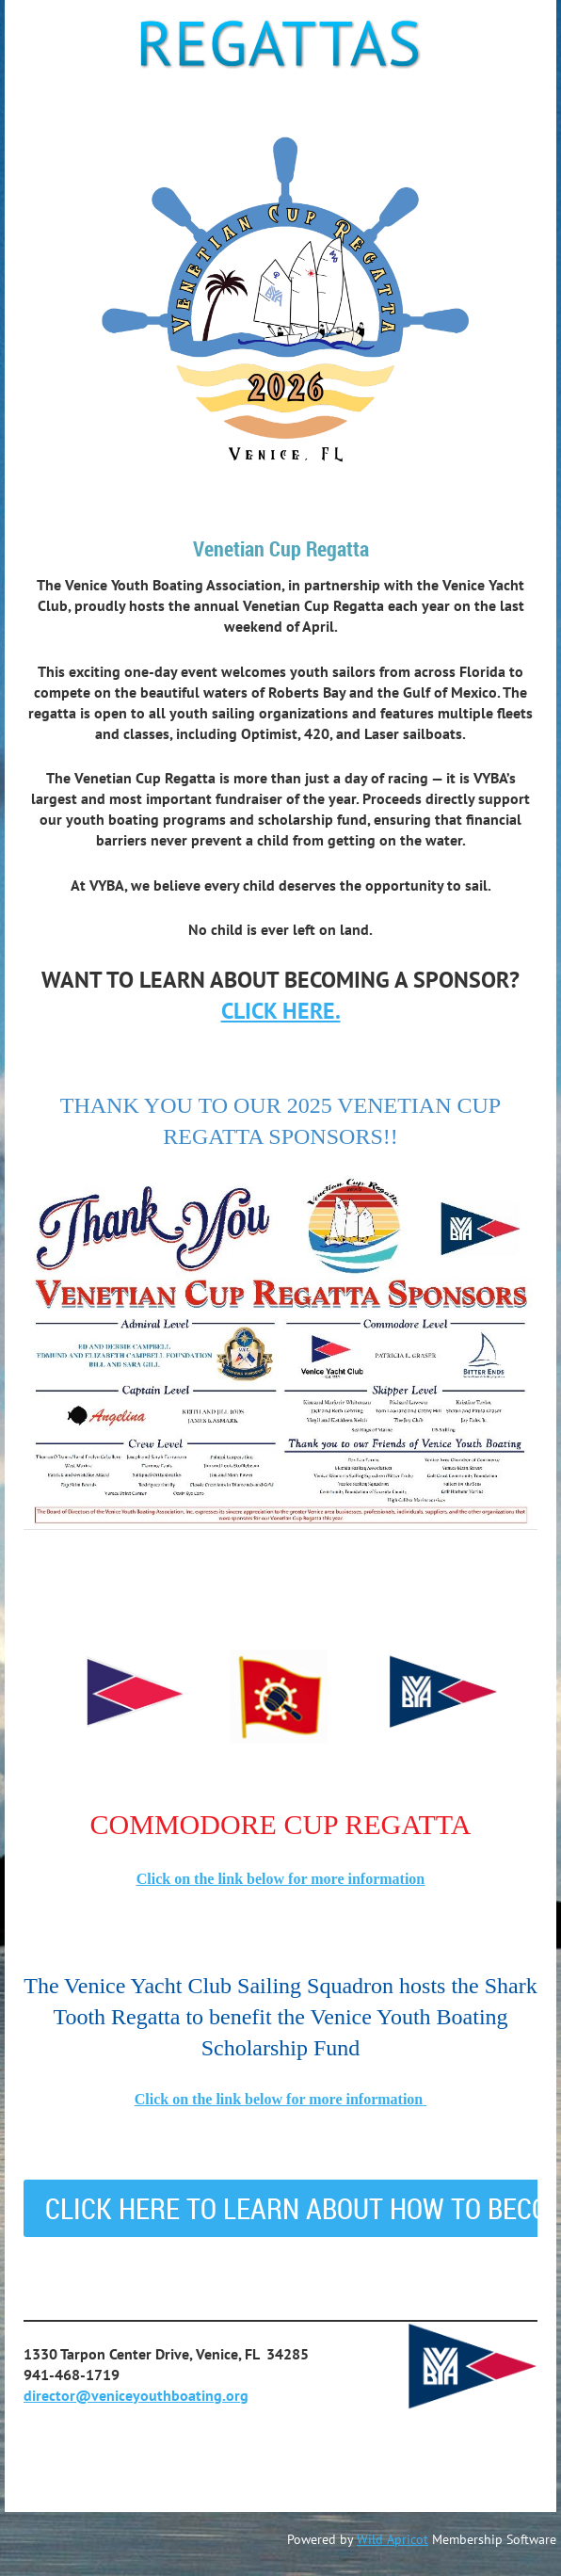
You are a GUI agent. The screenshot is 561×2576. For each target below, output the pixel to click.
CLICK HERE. (281, 1010)
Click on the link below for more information (280, 1879)
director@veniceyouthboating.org (136, 2395)
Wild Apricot (392, 2539)
